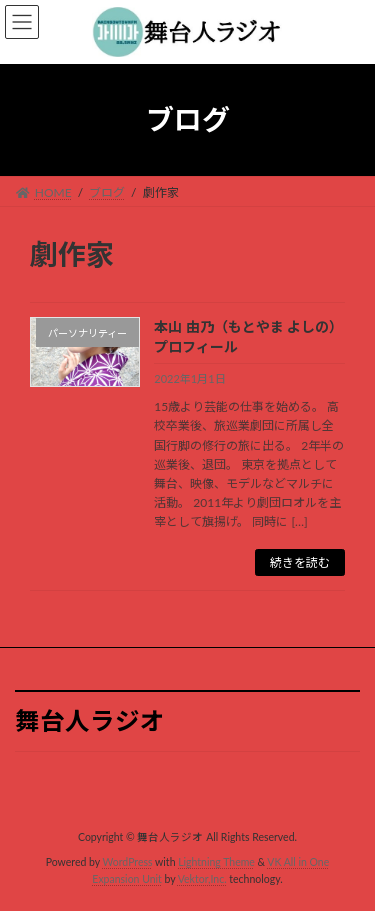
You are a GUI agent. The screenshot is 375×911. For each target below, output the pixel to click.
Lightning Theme (216, 862)
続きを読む (300, 562)
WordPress (128, 862)
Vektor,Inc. (202, 880)
